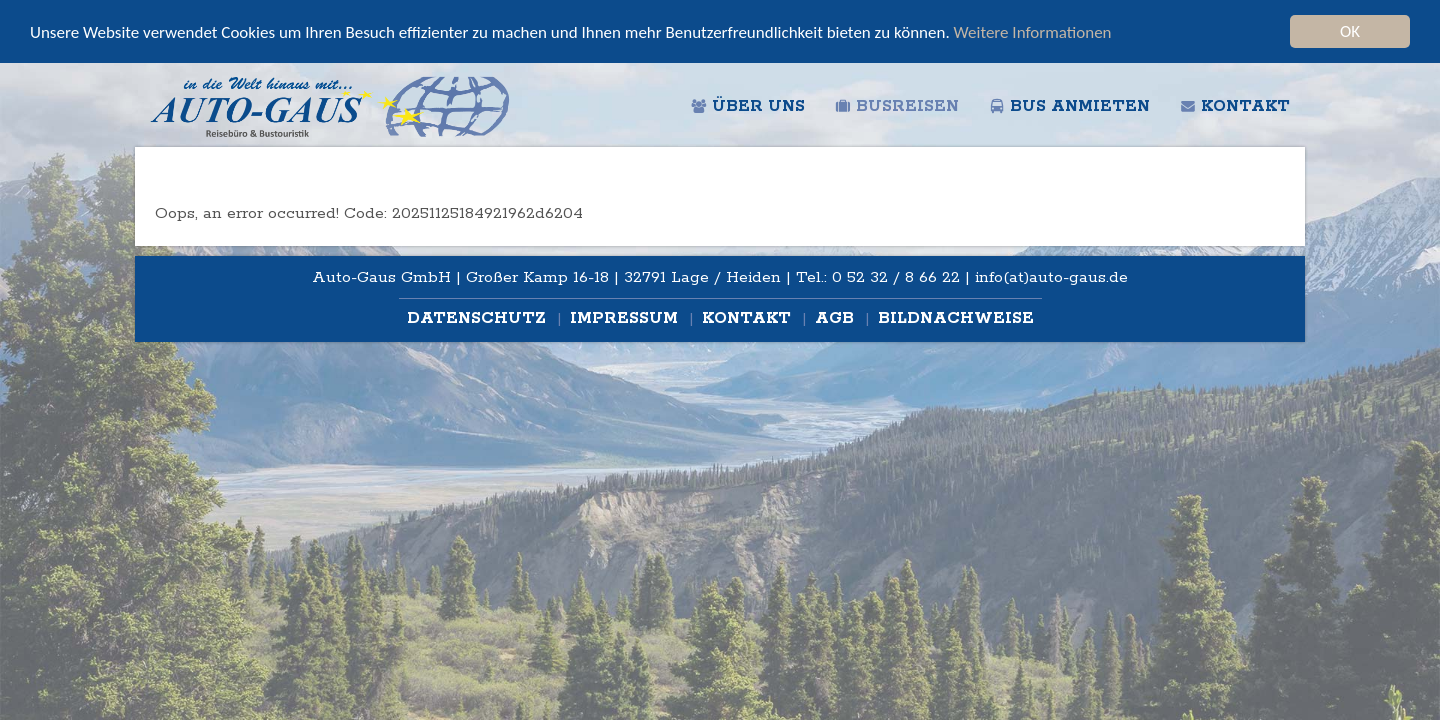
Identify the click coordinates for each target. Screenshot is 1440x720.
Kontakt (1235, 106)
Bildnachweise (956, 318)
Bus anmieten (1069, 106)
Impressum (626, 318)
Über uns (748, 106)
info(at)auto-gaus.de (1051, 277)
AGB (837, 318)
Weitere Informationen (1033, 32)
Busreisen (897, 106)
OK (1350, 31)
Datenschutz (479, 318)
